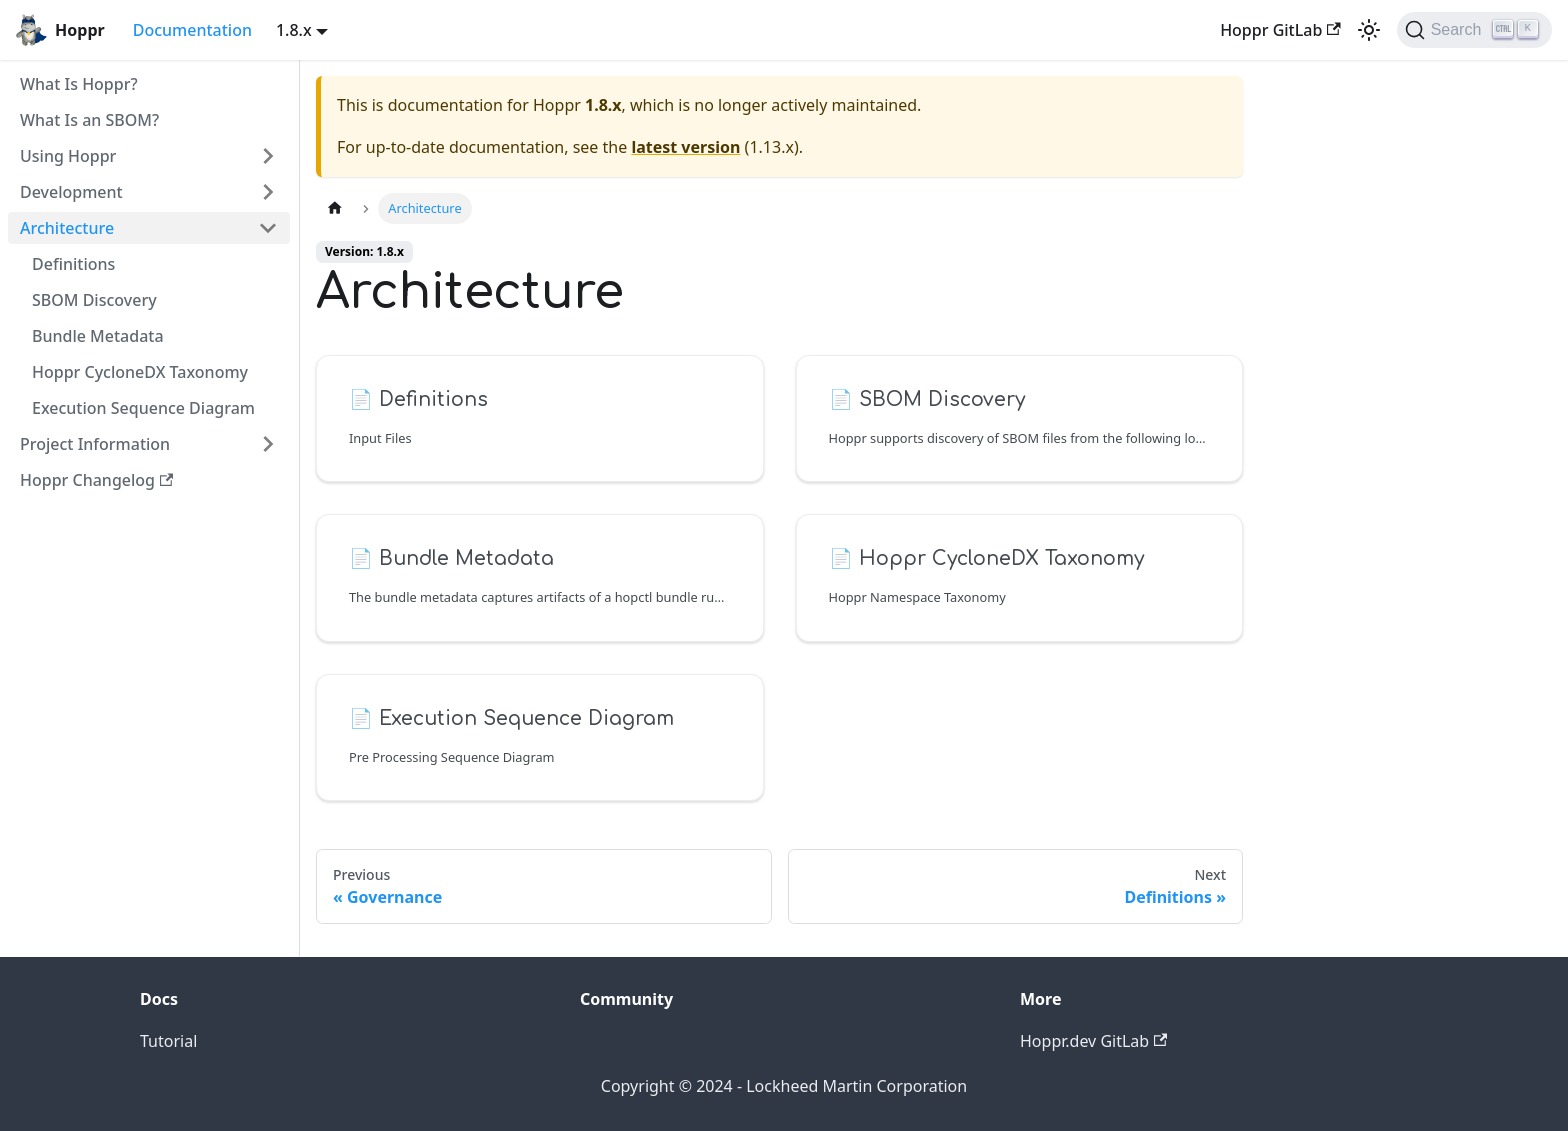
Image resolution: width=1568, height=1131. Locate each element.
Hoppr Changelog (96, 480)
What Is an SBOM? (89, 120)
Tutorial (168, 1041)
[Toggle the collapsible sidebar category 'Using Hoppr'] (268, 156)
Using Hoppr (68, 156)
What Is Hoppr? (79, 84)
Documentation (192, 30)
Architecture (67, 228)
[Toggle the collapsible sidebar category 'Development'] (268, 192)
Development (71, 192)
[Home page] (335, 208)
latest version (685, 147)
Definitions (73, 264)
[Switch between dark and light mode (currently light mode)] (1369, 30)
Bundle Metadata (98, 336)
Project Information (95, 444)
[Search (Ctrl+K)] (1474, 30)
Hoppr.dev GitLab (1093, 1041)
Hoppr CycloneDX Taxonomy (140, 372)
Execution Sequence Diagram (143, 408)
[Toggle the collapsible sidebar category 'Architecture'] (268, 228)
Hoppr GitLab (1280, 30)
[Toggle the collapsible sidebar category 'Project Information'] (268, 444)
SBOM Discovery (94, 300)
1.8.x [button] (294, 30)
